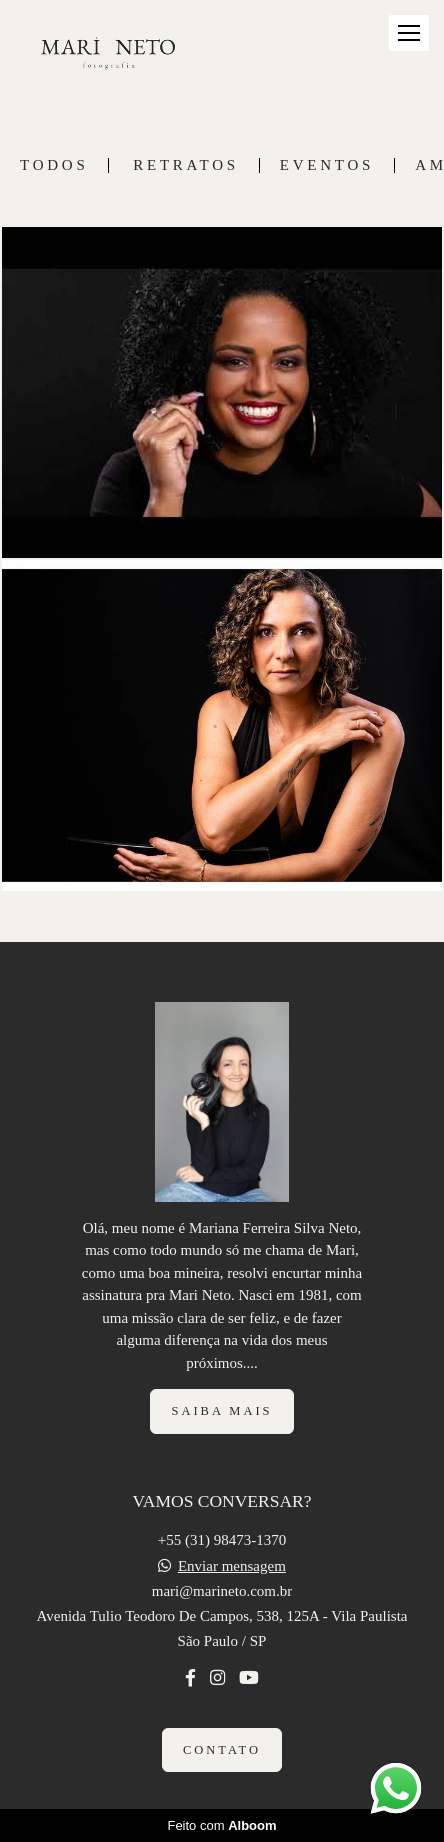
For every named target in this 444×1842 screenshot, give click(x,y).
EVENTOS (327, 165)
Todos (54, 165)
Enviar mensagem (232, 1566)
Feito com (221, 1825)
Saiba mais (221, 1411)
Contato (222, 1750)
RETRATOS (186, 165)
